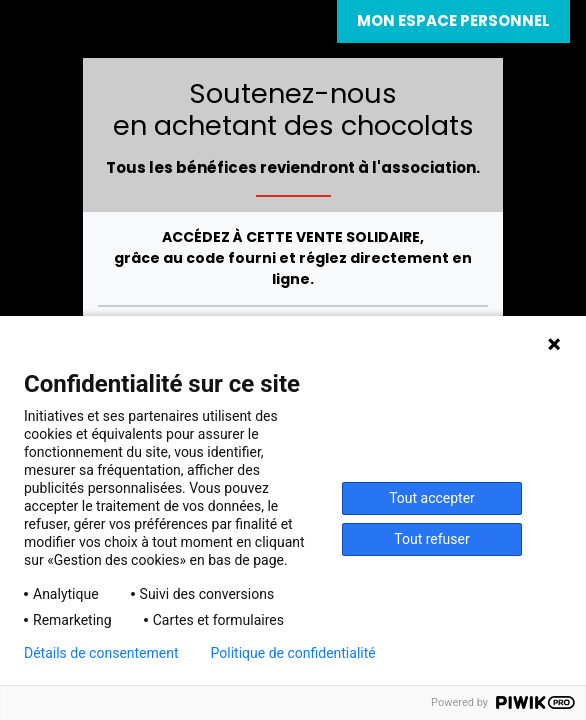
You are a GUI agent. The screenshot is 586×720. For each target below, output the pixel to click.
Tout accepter (432, 498)
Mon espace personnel (453, 20)
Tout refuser (431, 539)
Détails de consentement (101, 653)
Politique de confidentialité (293, 653)
